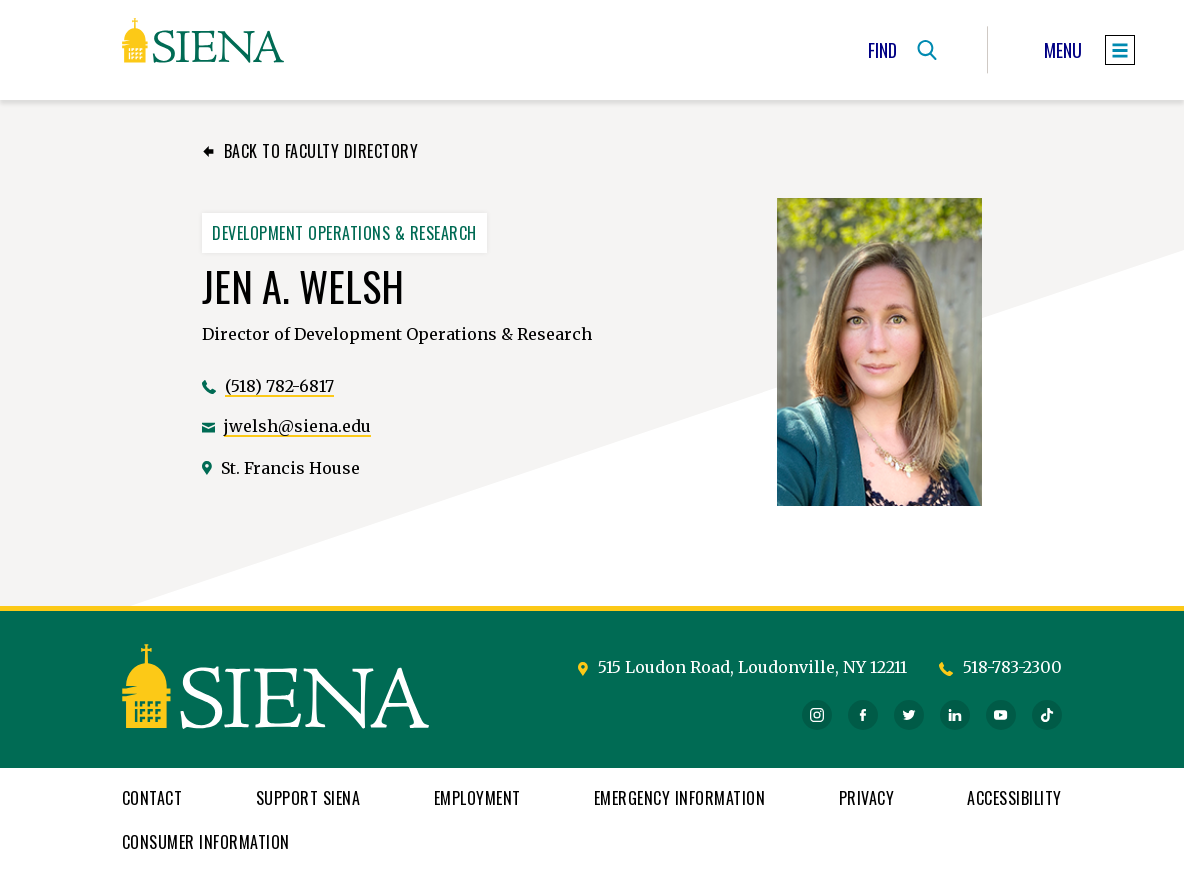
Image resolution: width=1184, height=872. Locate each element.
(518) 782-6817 (279, 386)
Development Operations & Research (344, 233)
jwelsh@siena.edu (297, 426)
